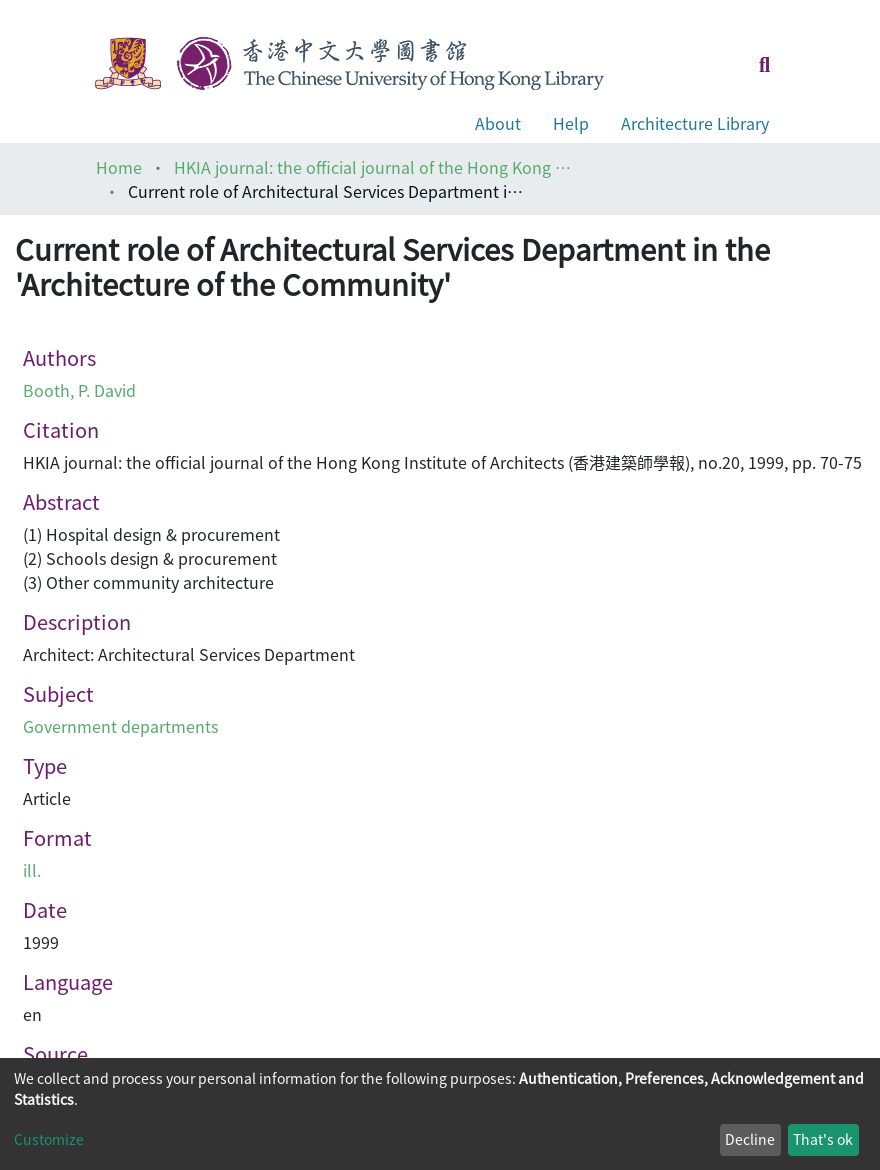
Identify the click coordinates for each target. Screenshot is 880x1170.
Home (119, 167)
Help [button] (571, 123)
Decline (750, 1139)
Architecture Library (695, 123)
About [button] (498, 123)
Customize (49, 1139)
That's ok (823, 1139)
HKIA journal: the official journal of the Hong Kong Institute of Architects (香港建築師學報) (374, 167)
